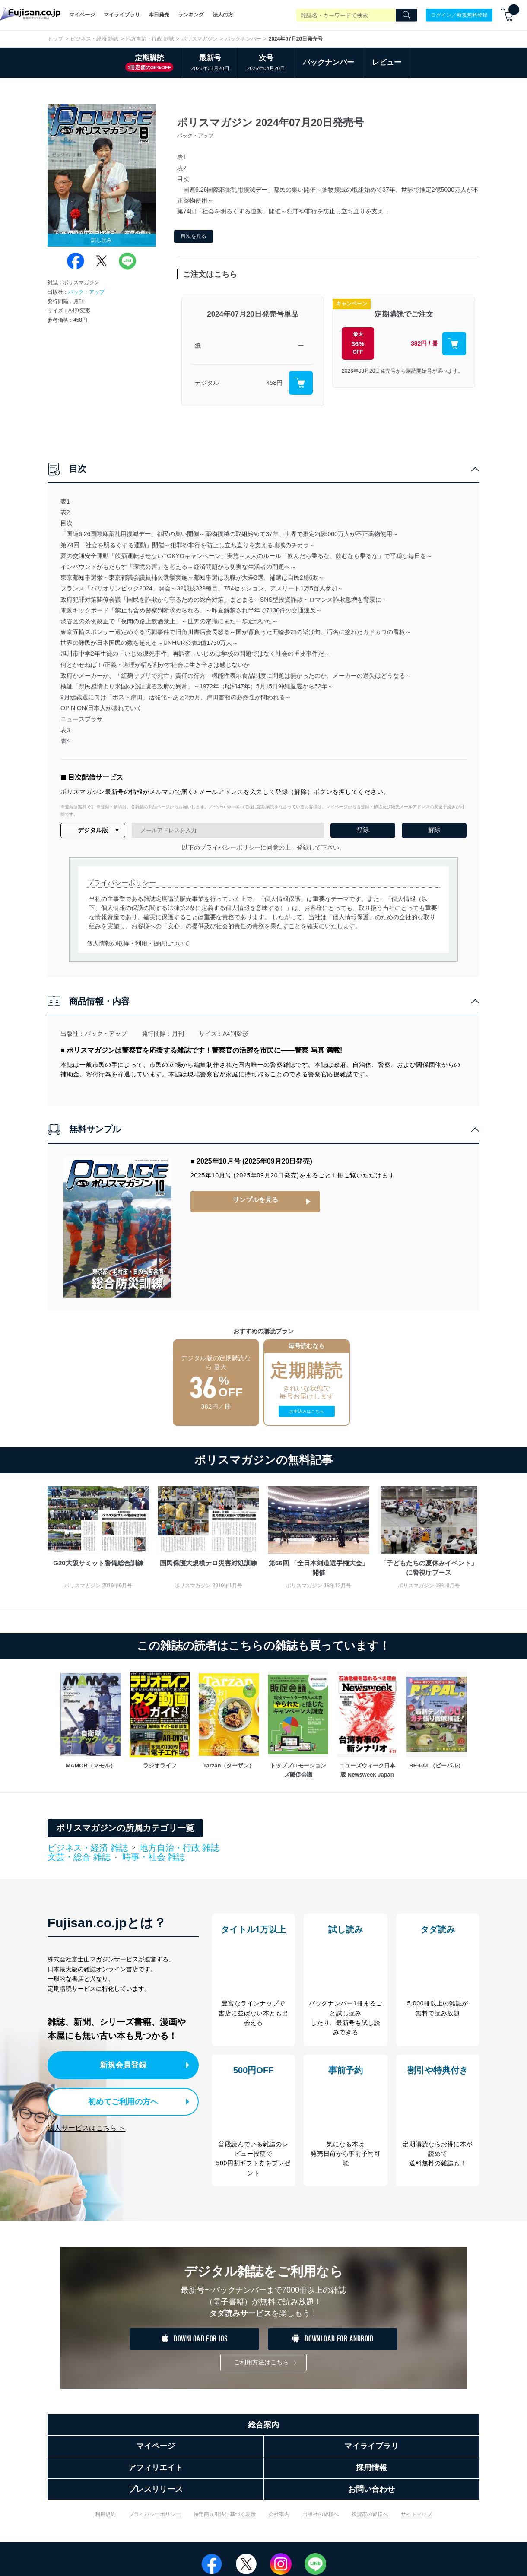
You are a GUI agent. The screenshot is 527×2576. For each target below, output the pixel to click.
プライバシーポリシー (155, 2522)
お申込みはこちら (306, 1411)
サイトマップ (416, 2522)
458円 (275, 382)
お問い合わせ (371, 2496)
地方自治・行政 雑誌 (150, 39)
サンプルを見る (255, 1199)
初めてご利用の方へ (116, 2100)
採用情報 (371, 2475)
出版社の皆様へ (320, 2522)
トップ (55, 39)
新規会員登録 (124, 2064)
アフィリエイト (155, 2475)
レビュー (386, 62)
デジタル (207, 382)
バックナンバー (243, 39)
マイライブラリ (122, 15)
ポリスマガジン (199, 39)
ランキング (191, 15)
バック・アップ (86, 292)
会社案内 (279, 2522)
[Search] (406, 15)
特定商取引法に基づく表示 (225, 2522)
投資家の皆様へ (370, 2522)
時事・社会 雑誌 (153, 1857)
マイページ (82, 15)
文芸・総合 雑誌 (79, 1857)
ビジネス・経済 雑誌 (94, 39)
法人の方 (223, 15)
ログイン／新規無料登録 (459, 14)
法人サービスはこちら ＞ (86, 2125)
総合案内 (263, 2432)
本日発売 (159, 15)
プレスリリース (155, 2496)
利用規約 (105, 2522)
